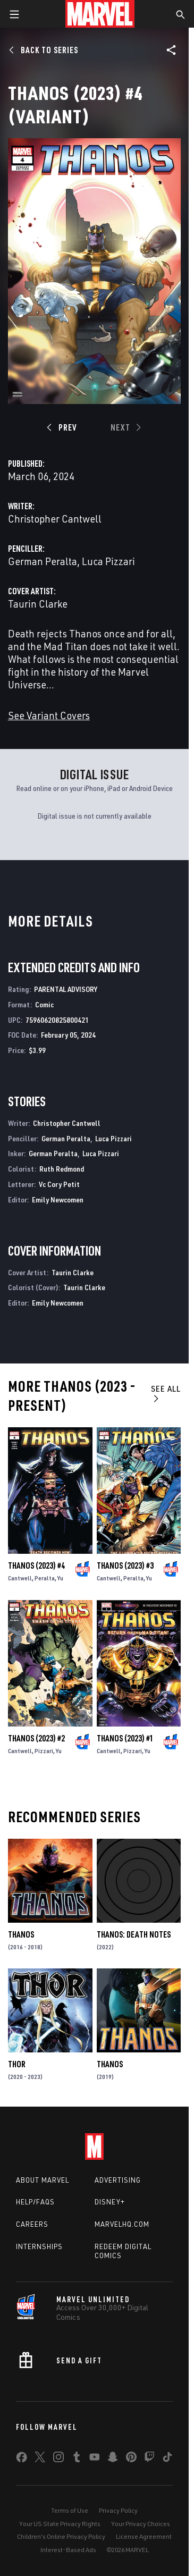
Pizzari (44, 1751)
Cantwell (20, 1578)
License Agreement (144, 2536)
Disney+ (110, 2202)
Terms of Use (69, 2510)
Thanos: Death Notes (134, 1934)
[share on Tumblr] (76, 2459)
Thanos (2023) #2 (36, 1738)
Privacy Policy (118, 2510)
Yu (60, 1578)
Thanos (21, 1934)
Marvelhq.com (122, 2224)
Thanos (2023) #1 (125, 1738)
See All (166, 1393)
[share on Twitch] (149, 2459)
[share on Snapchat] (112, 2459)
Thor (17, 2064)
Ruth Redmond (61, 1168)
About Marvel (42, 2180)
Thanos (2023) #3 (125, 1565)
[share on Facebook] (21, 2459)
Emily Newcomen (57, 1199)
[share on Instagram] (58, 2459)
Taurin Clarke (38, 603)
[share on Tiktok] (167, 2459)
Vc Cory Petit (59, 1184)
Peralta (45, 1578)
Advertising (118, 2180)
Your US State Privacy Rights (59, 2524)
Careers (32, 2224)
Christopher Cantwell (55, 518)
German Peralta (42, 561)
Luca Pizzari (108, 561)
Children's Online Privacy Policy (61, 2536)
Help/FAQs (35, 2202)
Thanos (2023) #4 (36, 1565)
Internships (39, 2246)
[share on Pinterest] (131, 2459)
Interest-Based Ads (68, 2550)
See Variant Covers (49, 715)
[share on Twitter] (40, 2459)
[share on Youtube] (94, 2459)
